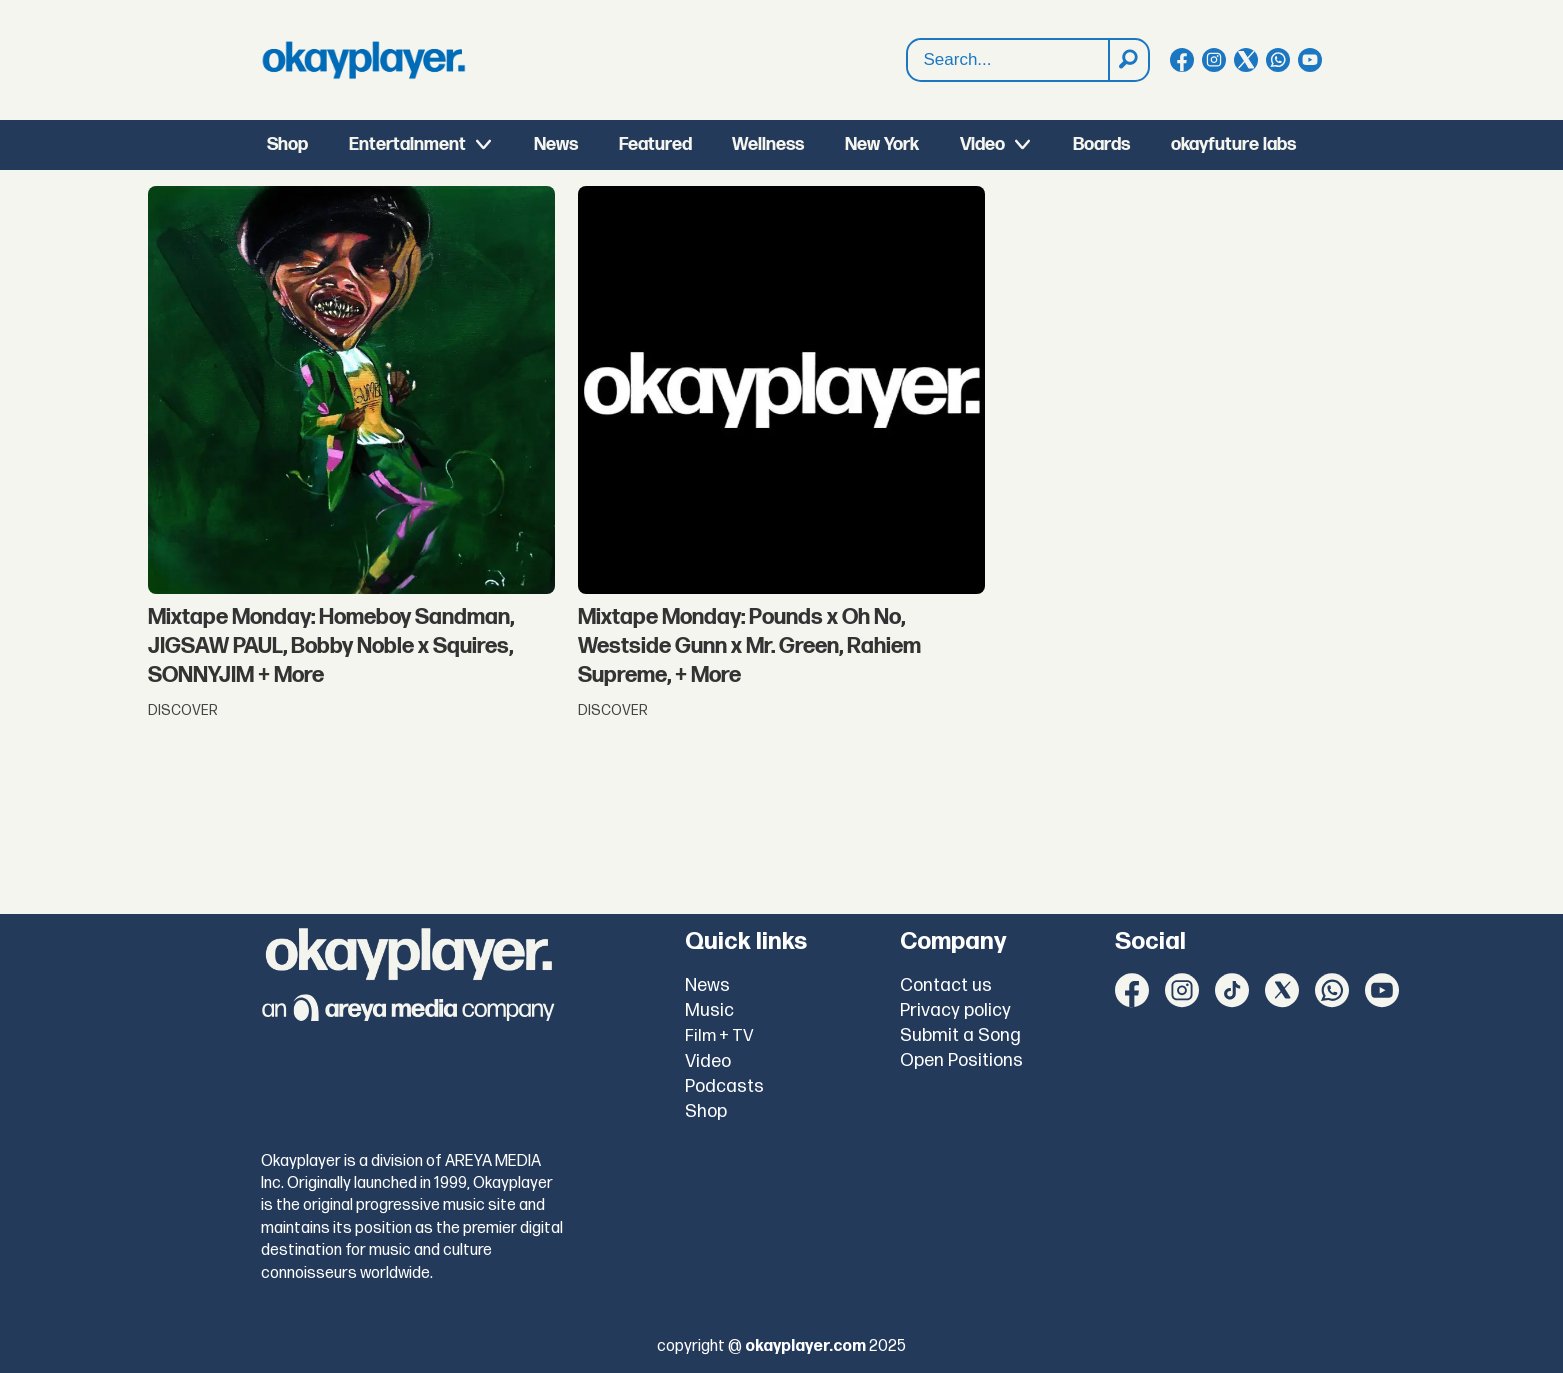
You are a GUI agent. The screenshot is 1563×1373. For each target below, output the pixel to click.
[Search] (1128, 60)
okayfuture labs (1233, 144)
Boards (1101, 144)
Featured (655, 144)
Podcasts (724, 1086)
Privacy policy (955, 1010)
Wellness (768, 144)
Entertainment (407, 144)
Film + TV (719, 1036)
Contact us (946, 985)
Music (709, 1010)
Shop (287, 144)
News (556, 144)
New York (882, 144)
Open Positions (961, 1060)
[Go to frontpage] (364, 60)
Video (982, 144)
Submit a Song (960, 1035)
